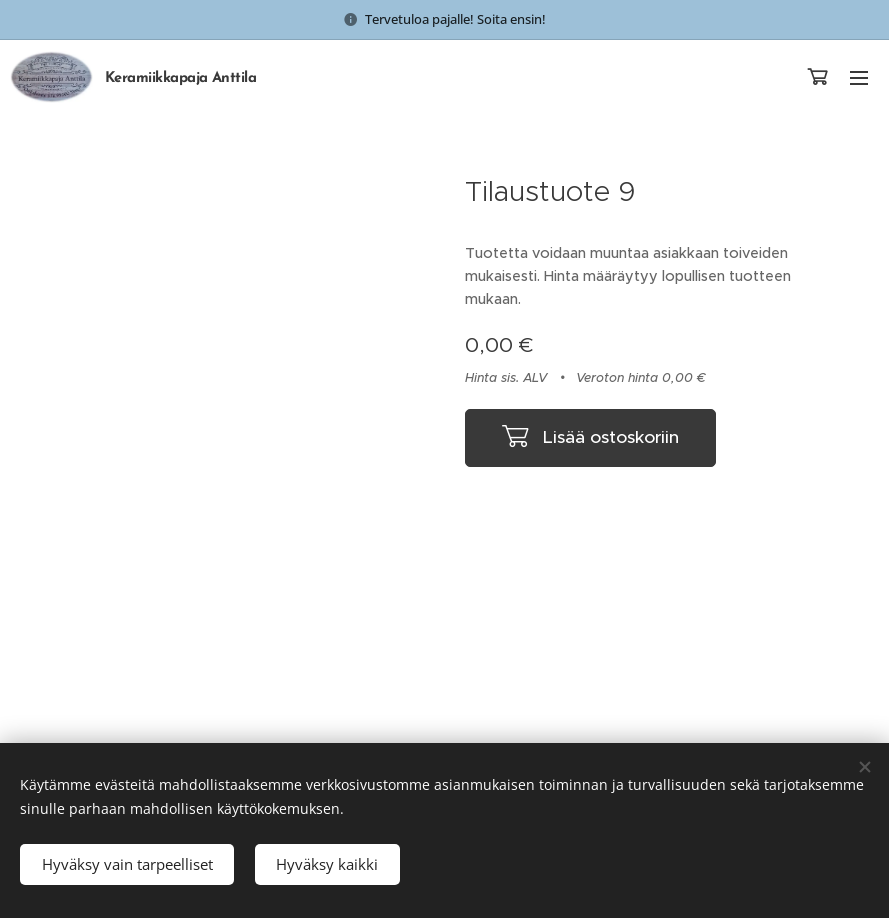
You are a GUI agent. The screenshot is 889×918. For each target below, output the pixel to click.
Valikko (859, 78)
